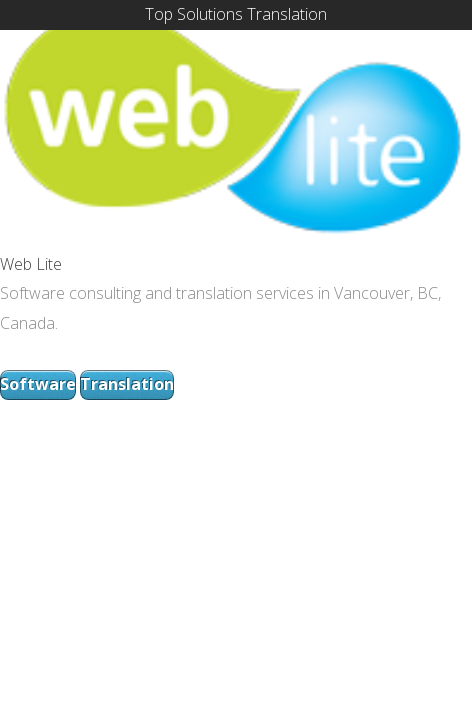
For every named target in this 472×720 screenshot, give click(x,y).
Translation (287, 14)
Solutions (210, 14)
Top (159, 14)
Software (38, 384)
